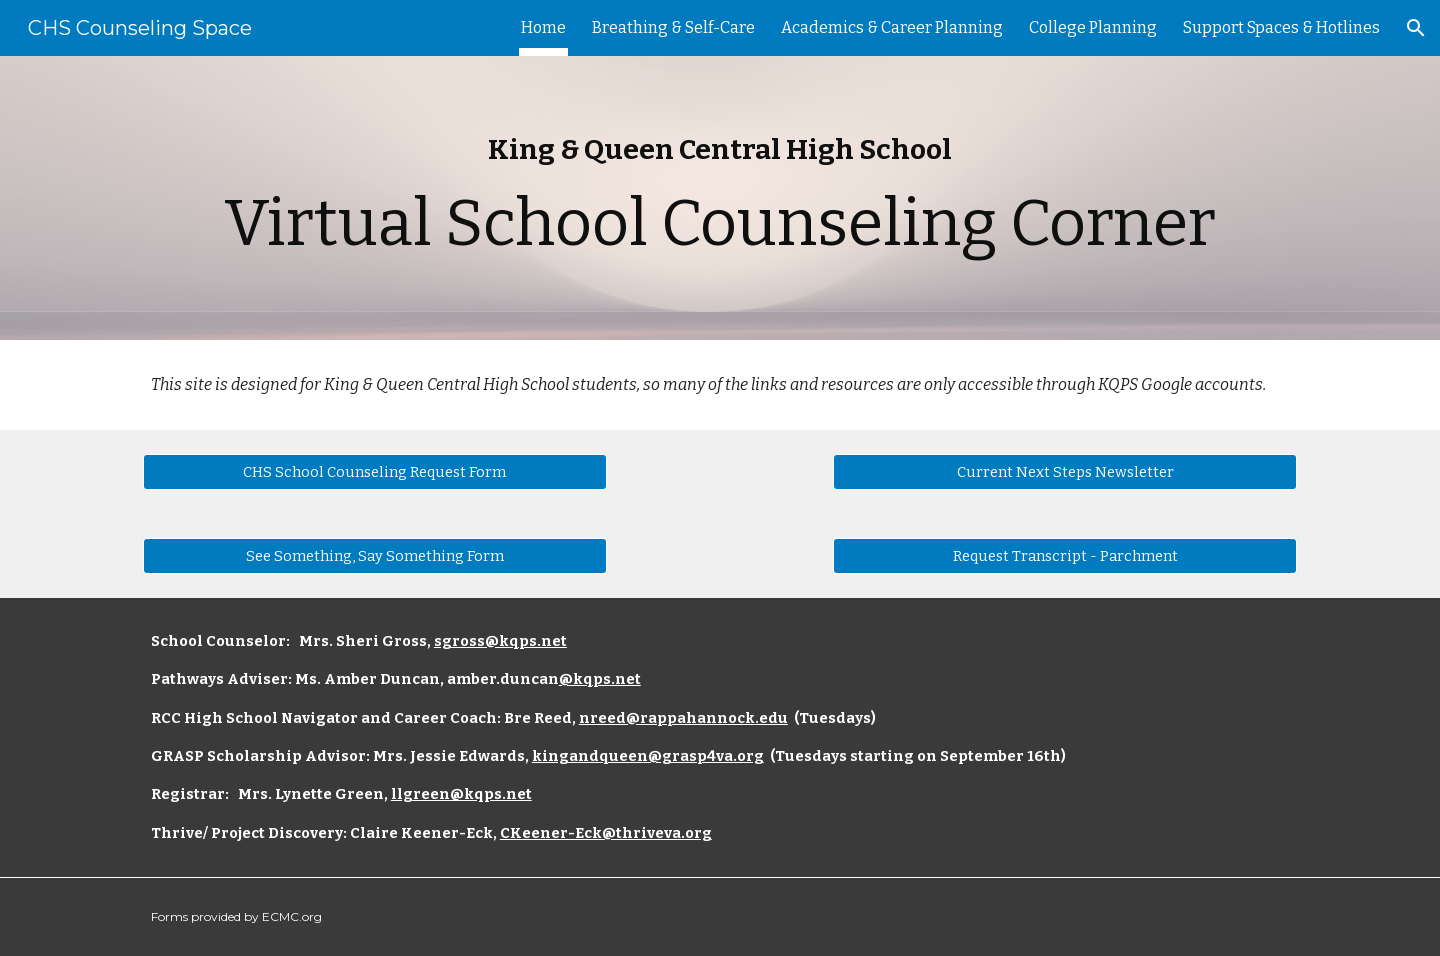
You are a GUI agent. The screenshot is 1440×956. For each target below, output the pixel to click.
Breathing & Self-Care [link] (673, 27)
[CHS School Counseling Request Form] (375, 471)
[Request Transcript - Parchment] (1065, 555)
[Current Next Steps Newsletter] (1065, 471)
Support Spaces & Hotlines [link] (1281, 27)
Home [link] (543, 27)
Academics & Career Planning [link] (892, 27)
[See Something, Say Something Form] (375, 555)
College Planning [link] (1093, 27)
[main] (720, 198)
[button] (1416, 28)
